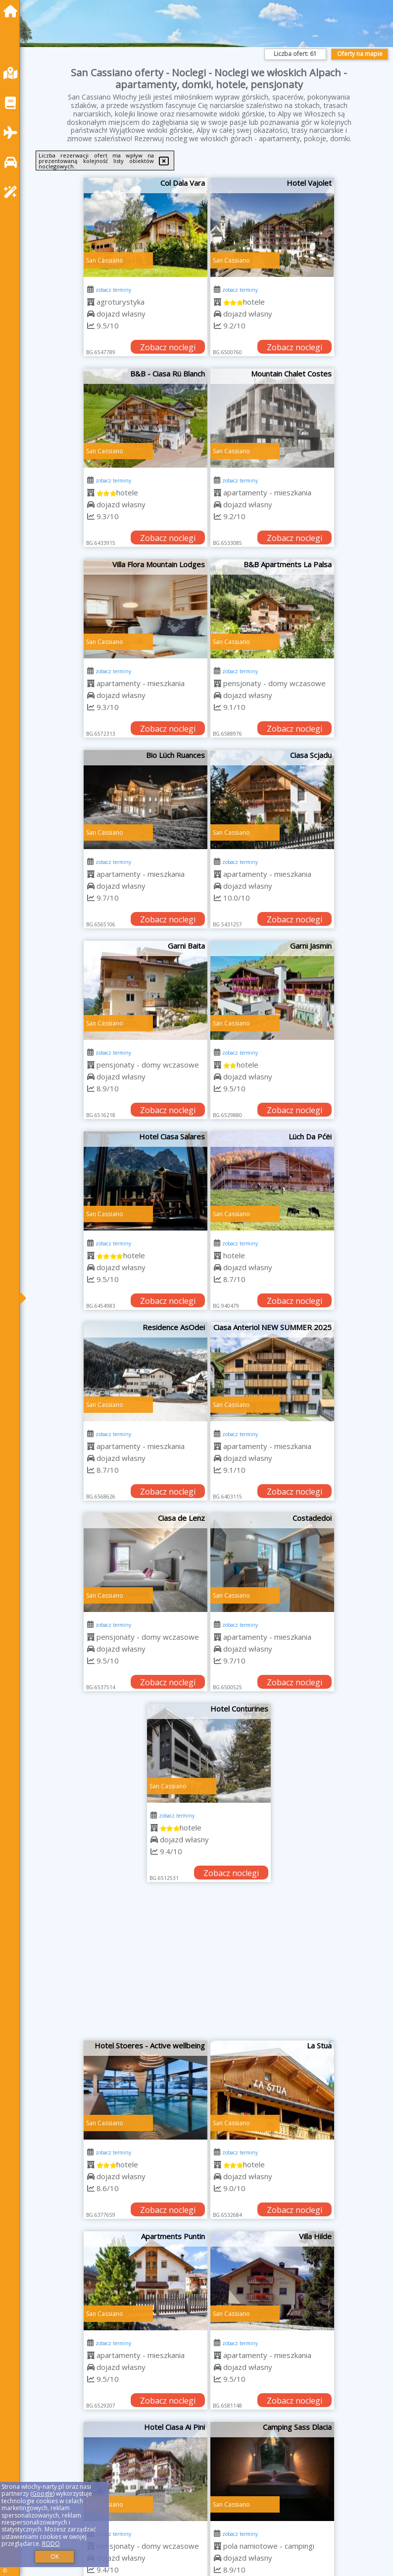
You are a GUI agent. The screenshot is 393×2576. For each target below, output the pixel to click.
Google (42, 2493)
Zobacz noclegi (168, 347)
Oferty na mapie (360, 54)
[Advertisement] (209, 1966)
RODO (51, 2543)
